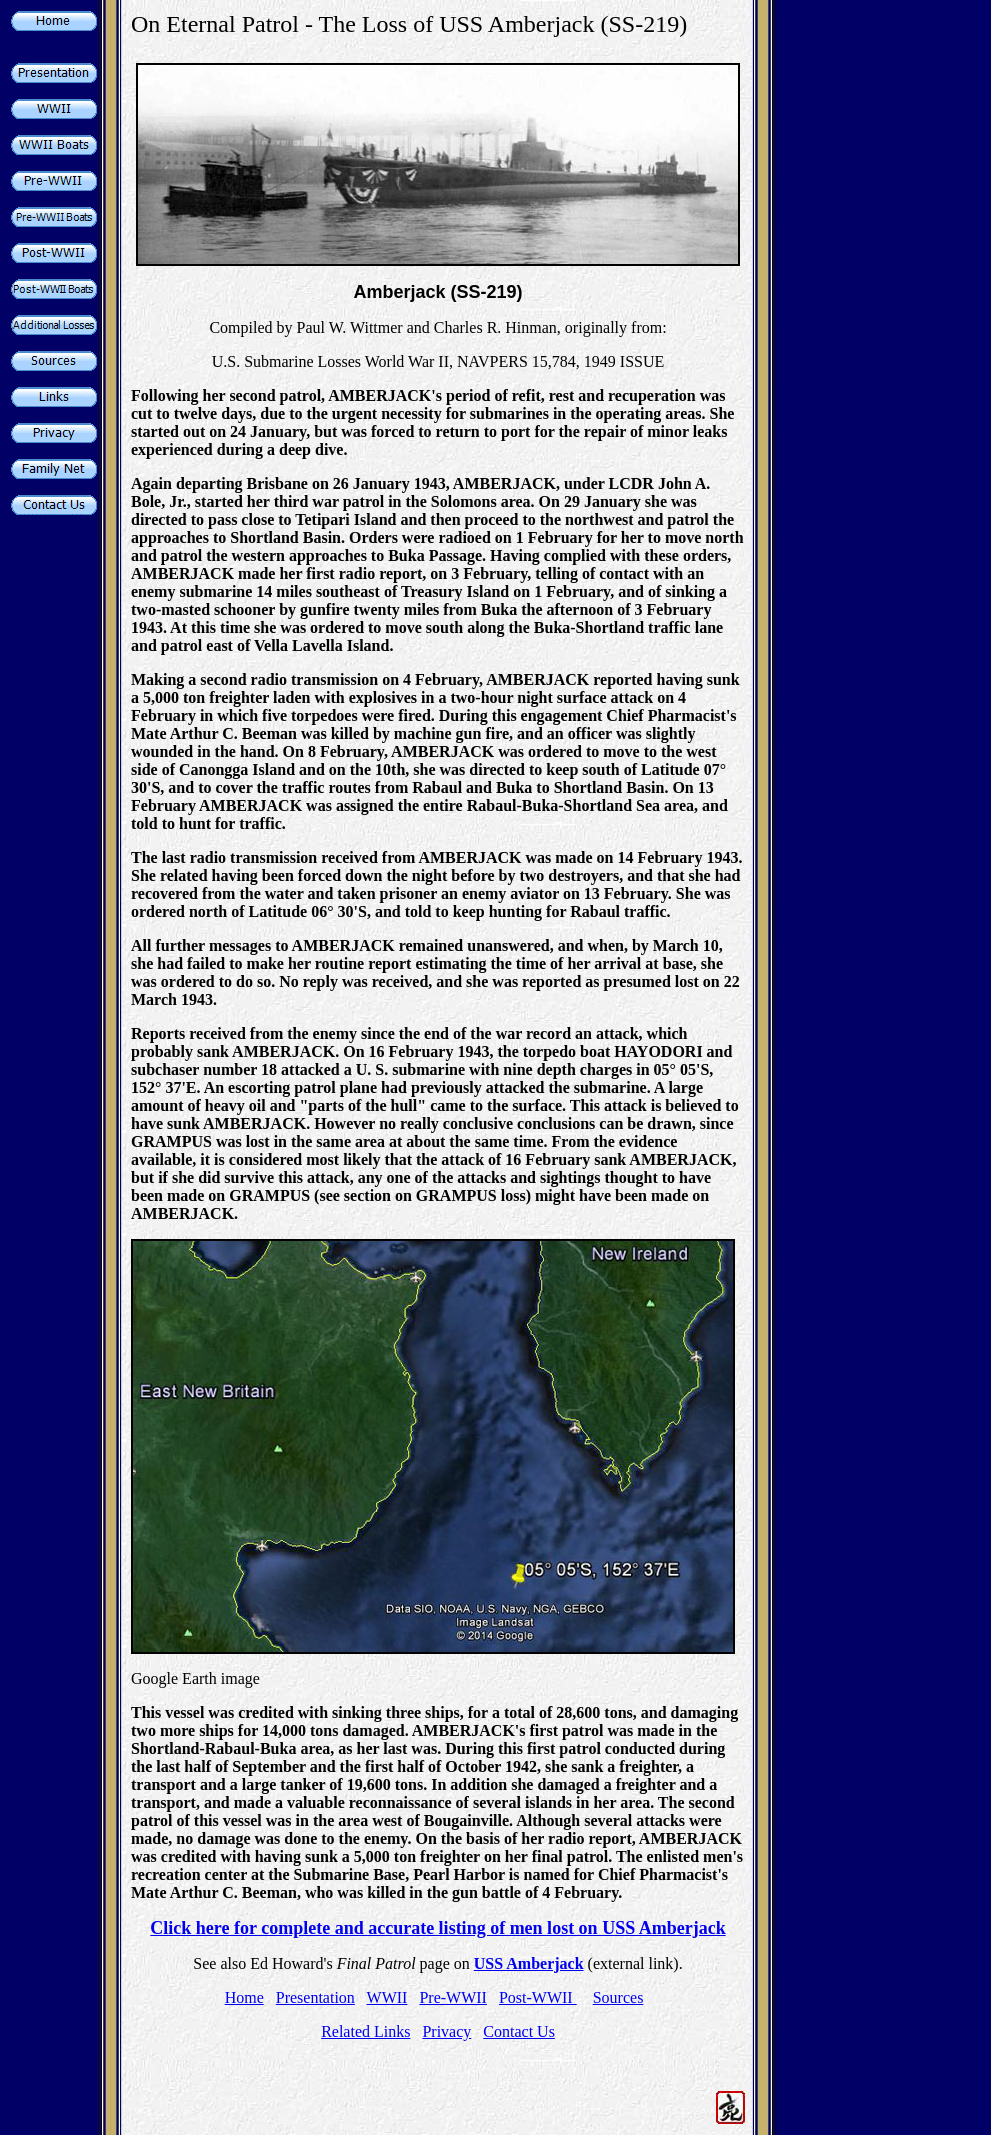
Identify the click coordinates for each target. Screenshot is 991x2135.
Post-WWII (538, 1997)
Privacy (446, 2031)
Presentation (315, 1997)
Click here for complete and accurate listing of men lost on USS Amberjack (437, 1928)
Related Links (365, 2031)
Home (244, 1997)
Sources (618, 1997)
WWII (387, 1997)
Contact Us (519, 2031)
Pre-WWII (453, 1997)
